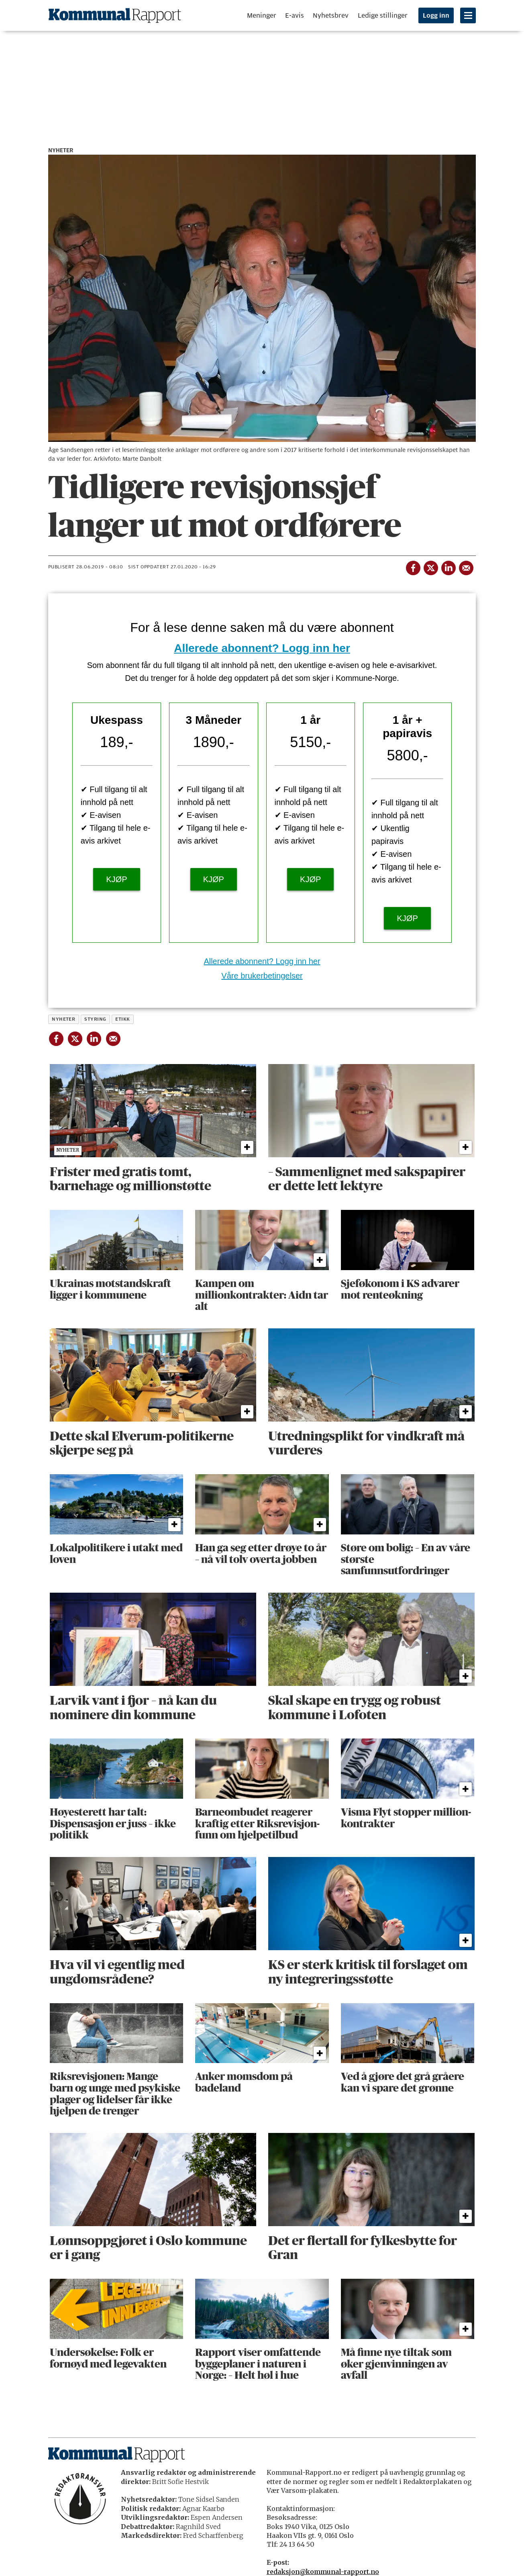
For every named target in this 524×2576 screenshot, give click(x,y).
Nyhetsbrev (331, 15)
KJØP (116, 879)
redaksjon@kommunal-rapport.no (323, 2572)
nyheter (63, 1019)
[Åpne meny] (468, 15)
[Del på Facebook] (412, 566)
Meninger (261, 15)
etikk (122, 1019)
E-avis (294, 15)
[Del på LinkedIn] (447, 566)
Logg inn (436, 15)
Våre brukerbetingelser (261, 975)
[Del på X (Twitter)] (430, 566)
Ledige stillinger (383, 15)
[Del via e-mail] (465, 566)
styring (95, 1019)
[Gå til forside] (115, 15)
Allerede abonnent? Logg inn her (262, 648)
